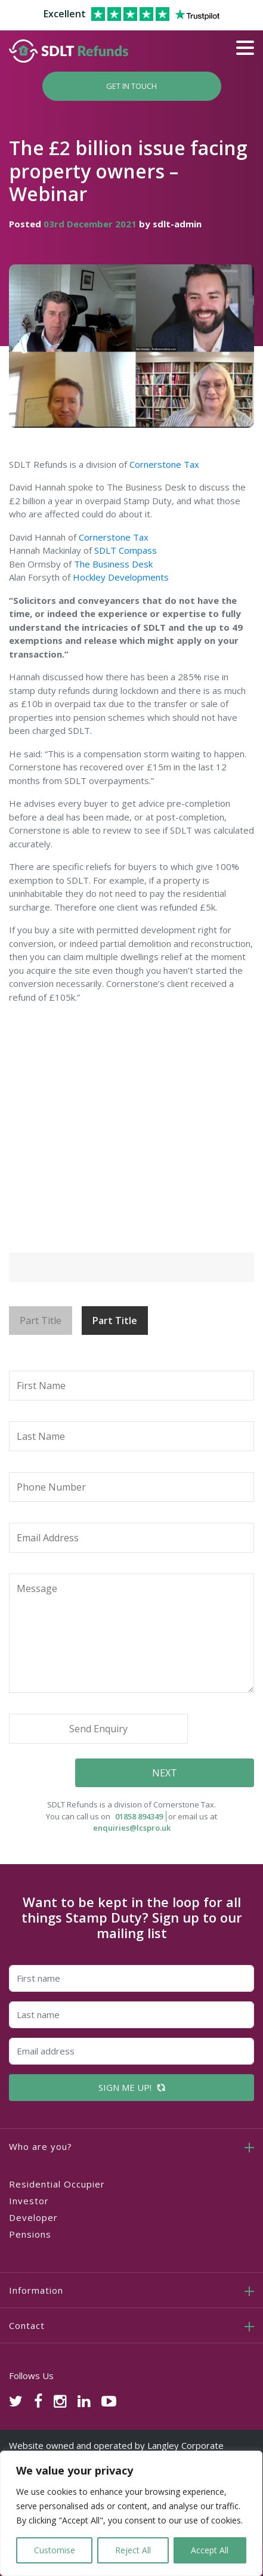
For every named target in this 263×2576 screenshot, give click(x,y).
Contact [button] (27, 2325)
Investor (29, 2201)
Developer (33, 2217)
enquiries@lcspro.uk (132, 1827)
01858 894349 (139, 1816)
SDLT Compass (125, 550)
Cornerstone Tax (164, 464)
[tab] (131, 2146)
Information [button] (36, 2290)
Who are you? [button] (40, 2146)
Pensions (30, 2234)
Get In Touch (131, 86)
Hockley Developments (121, 577)
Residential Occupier (57, 2184)
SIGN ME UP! (132, 2087)
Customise (54, 2550)
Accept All (209, 2550)
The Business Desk (113, 564)
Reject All (133, 2550)
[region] (131, 2513)
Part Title (40, 1320)
